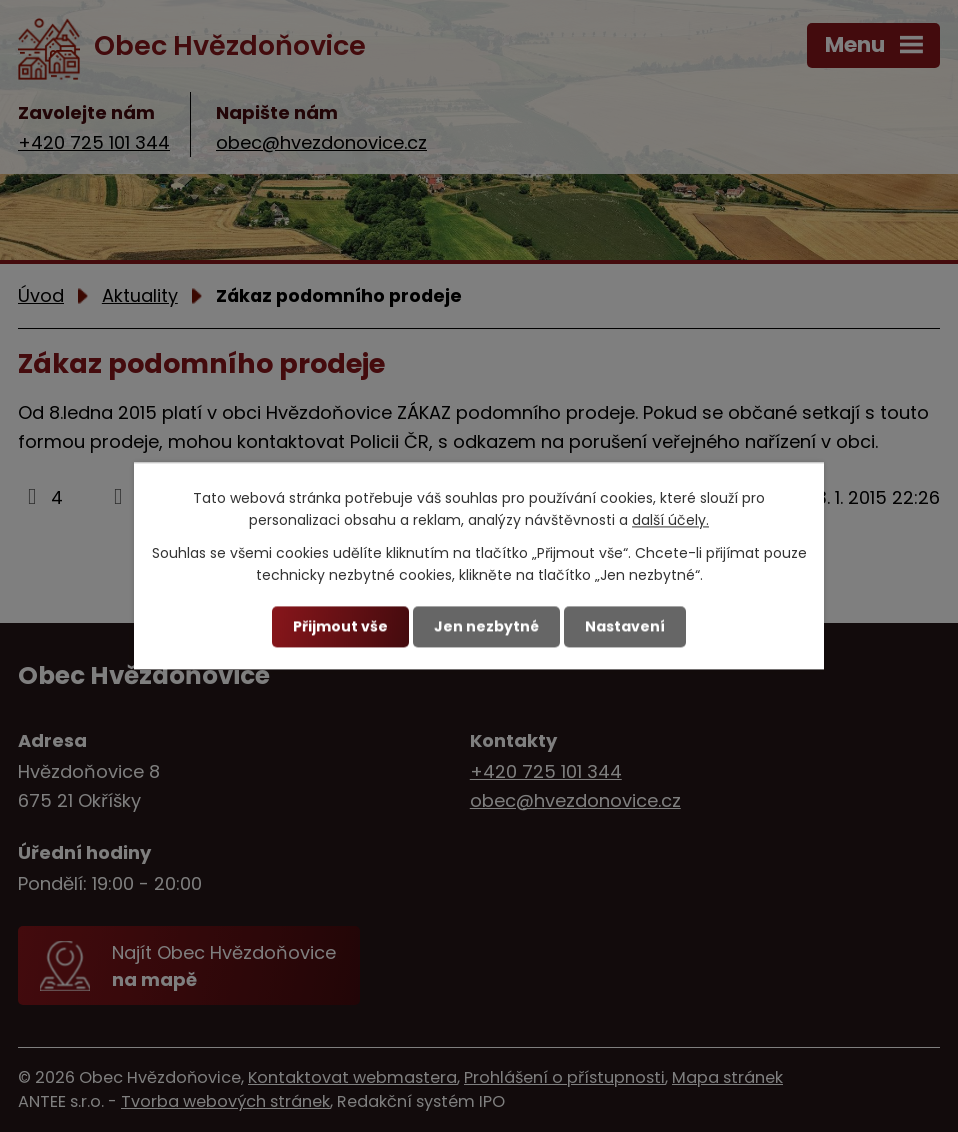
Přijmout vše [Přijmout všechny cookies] (340, 626)
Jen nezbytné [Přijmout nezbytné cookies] (486, 626)
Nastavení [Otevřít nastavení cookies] (625, 626)
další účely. (670, 521)
